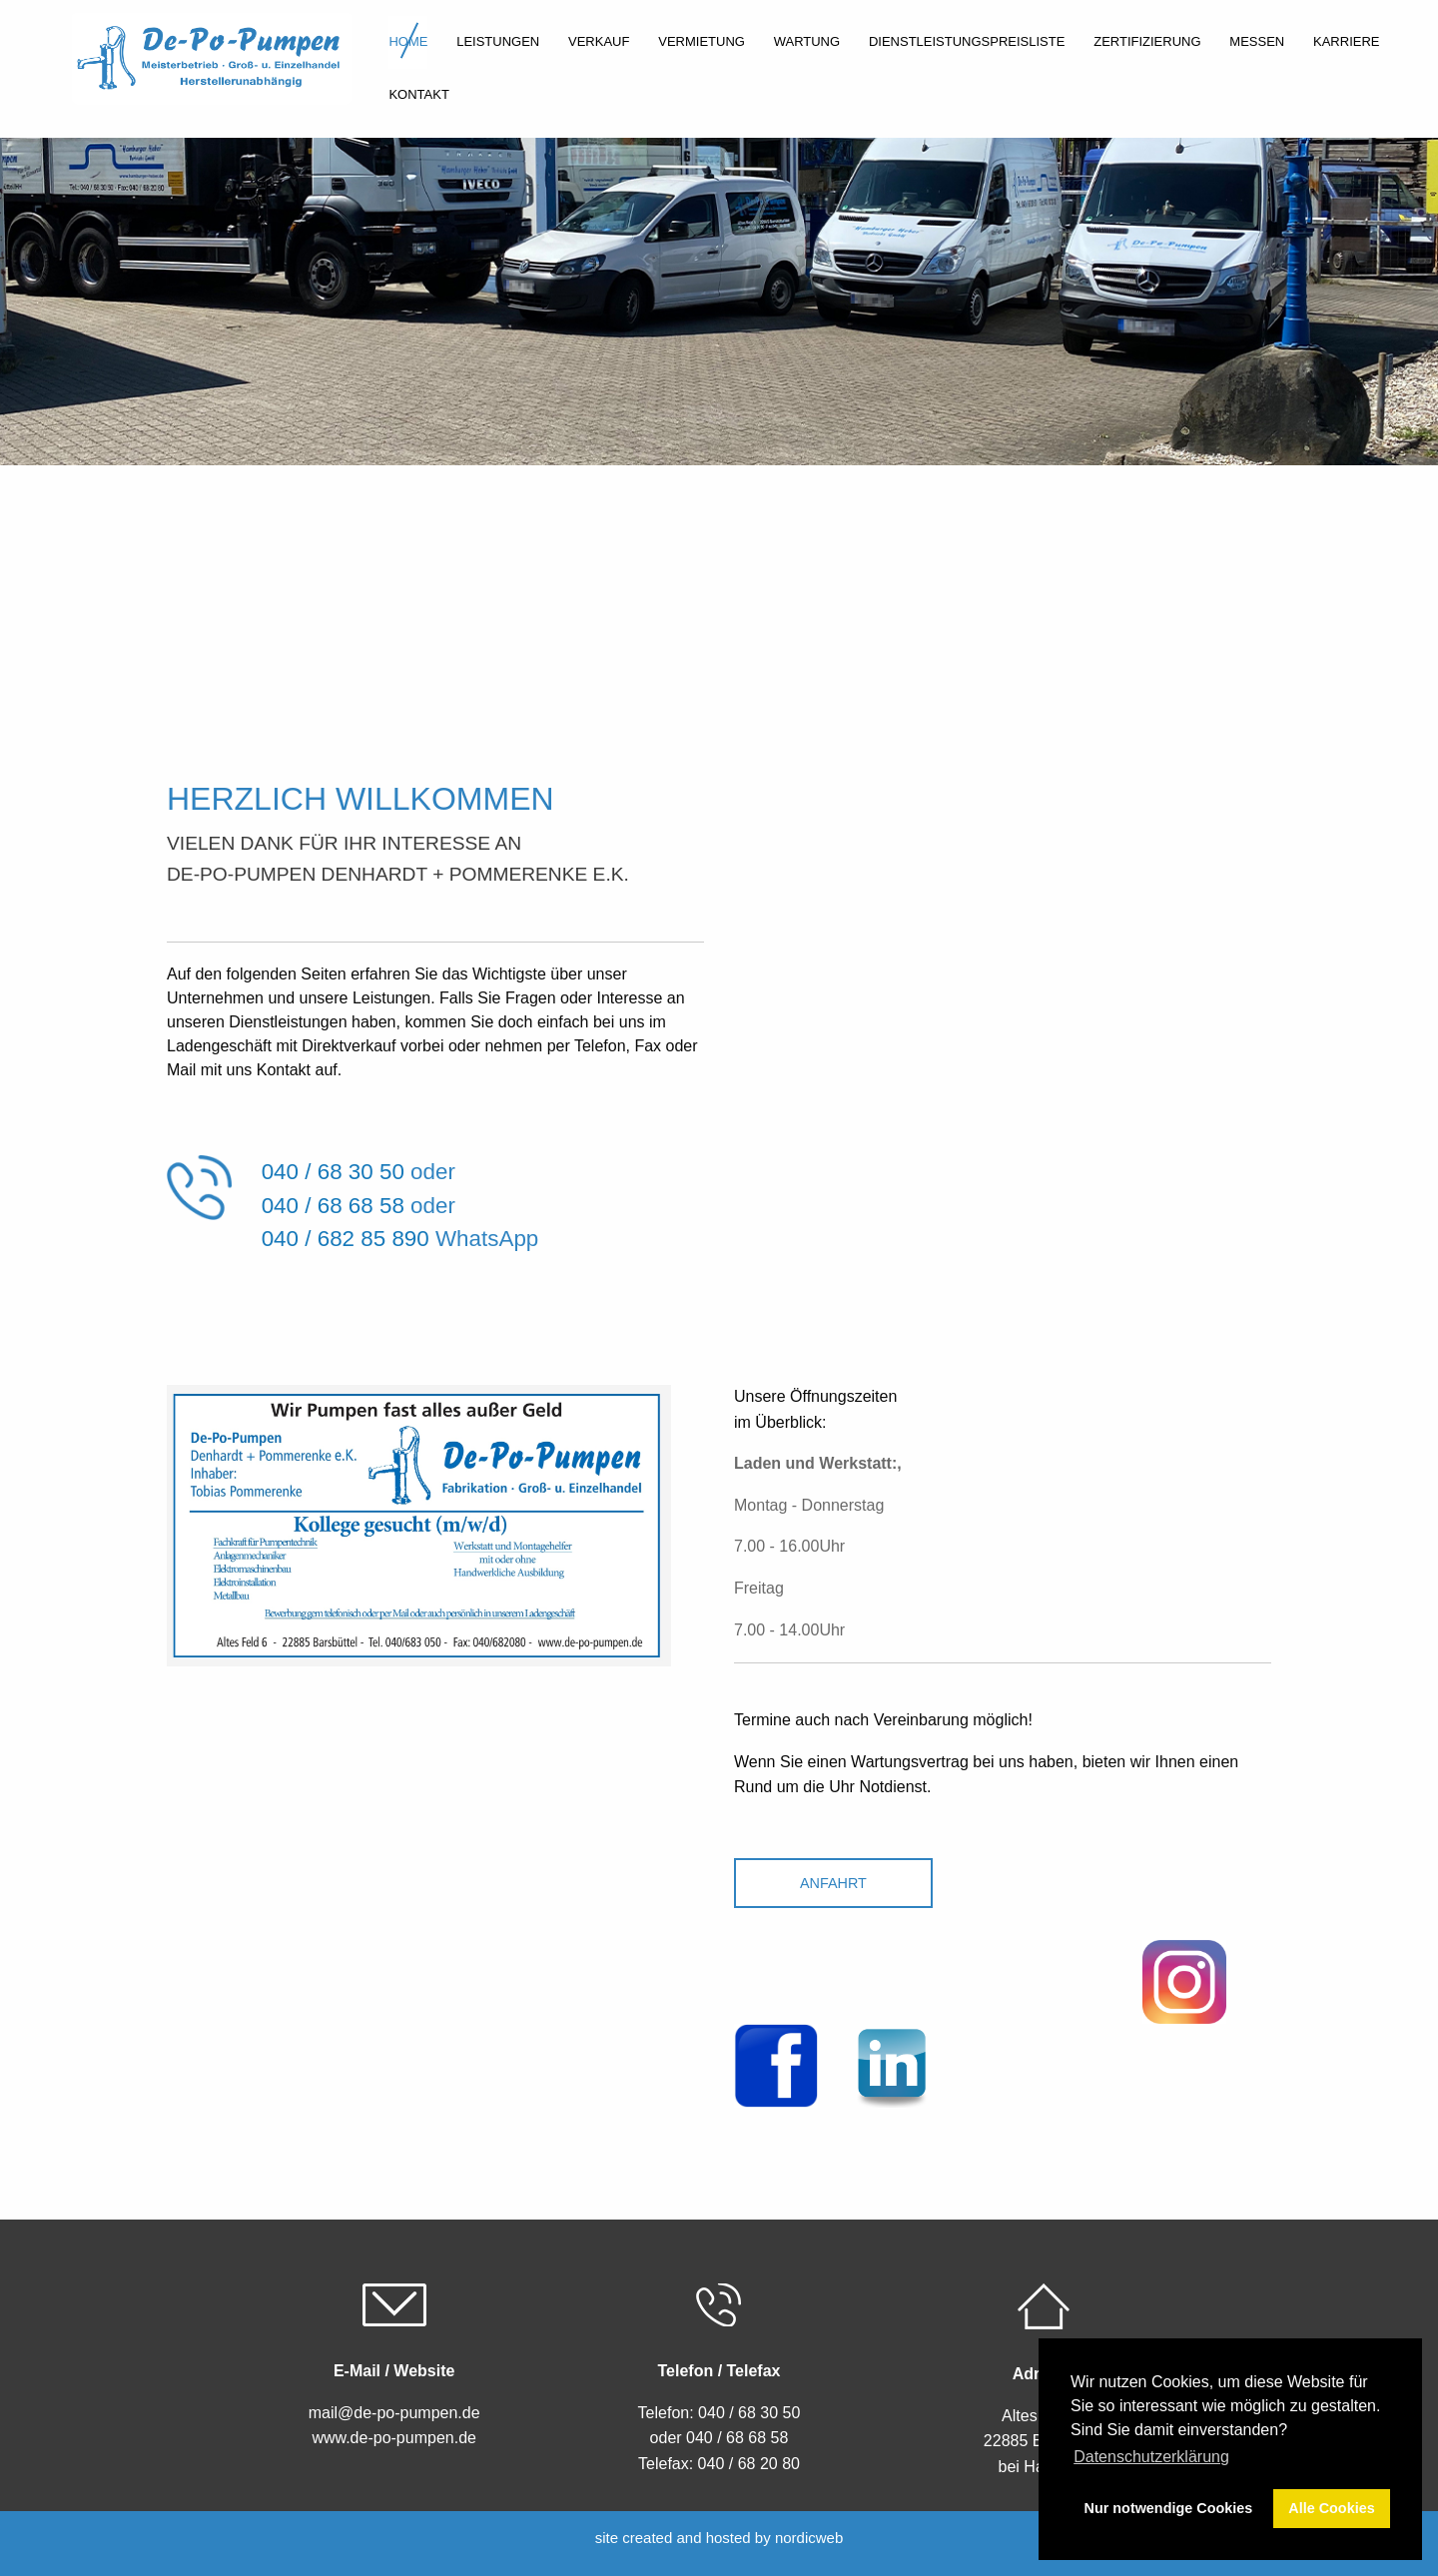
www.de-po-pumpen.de (394, 2437)
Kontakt (418, 94)
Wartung (807, 41)
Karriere (1346, 41)
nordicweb (809, 2537)
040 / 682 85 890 (345, 1238)
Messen (1256, 41)
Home (407, 41)
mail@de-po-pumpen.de (394, 2412)
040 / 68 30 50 (333, 1171)
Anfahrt (833, 1883)
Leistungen (497, 41)
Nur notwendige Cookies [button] (1168, 2508)
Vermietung (701, 41)
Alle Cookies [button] (1331, 2508)
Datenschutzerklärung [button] (1151, 2456)
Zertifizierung (1146, 41)
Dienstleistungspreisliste (967, 41)
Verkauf (598, 41)
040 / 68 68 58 (333, 1205)
